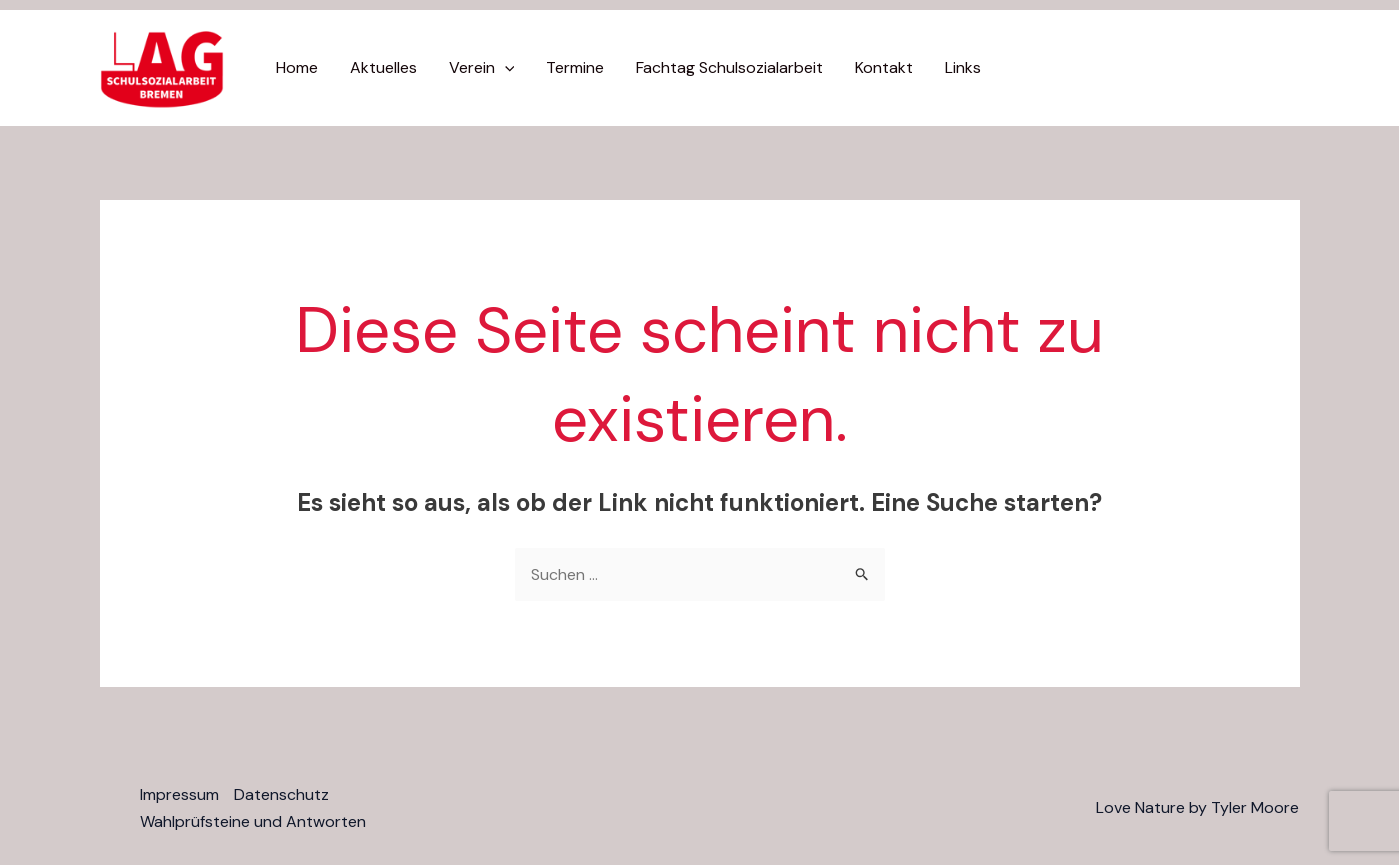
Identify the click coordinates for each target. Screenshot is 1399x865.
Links (963, 67)
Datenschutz (281, 794)
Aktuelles (383, 67)
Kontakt (884, 67)
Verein (482, 68)
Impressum (179, 794)
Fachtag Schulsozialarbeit (729, 67)
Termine (575, 67)
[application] (505, 68)
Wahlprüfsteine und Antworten (253, 821)
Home (297, 67)
